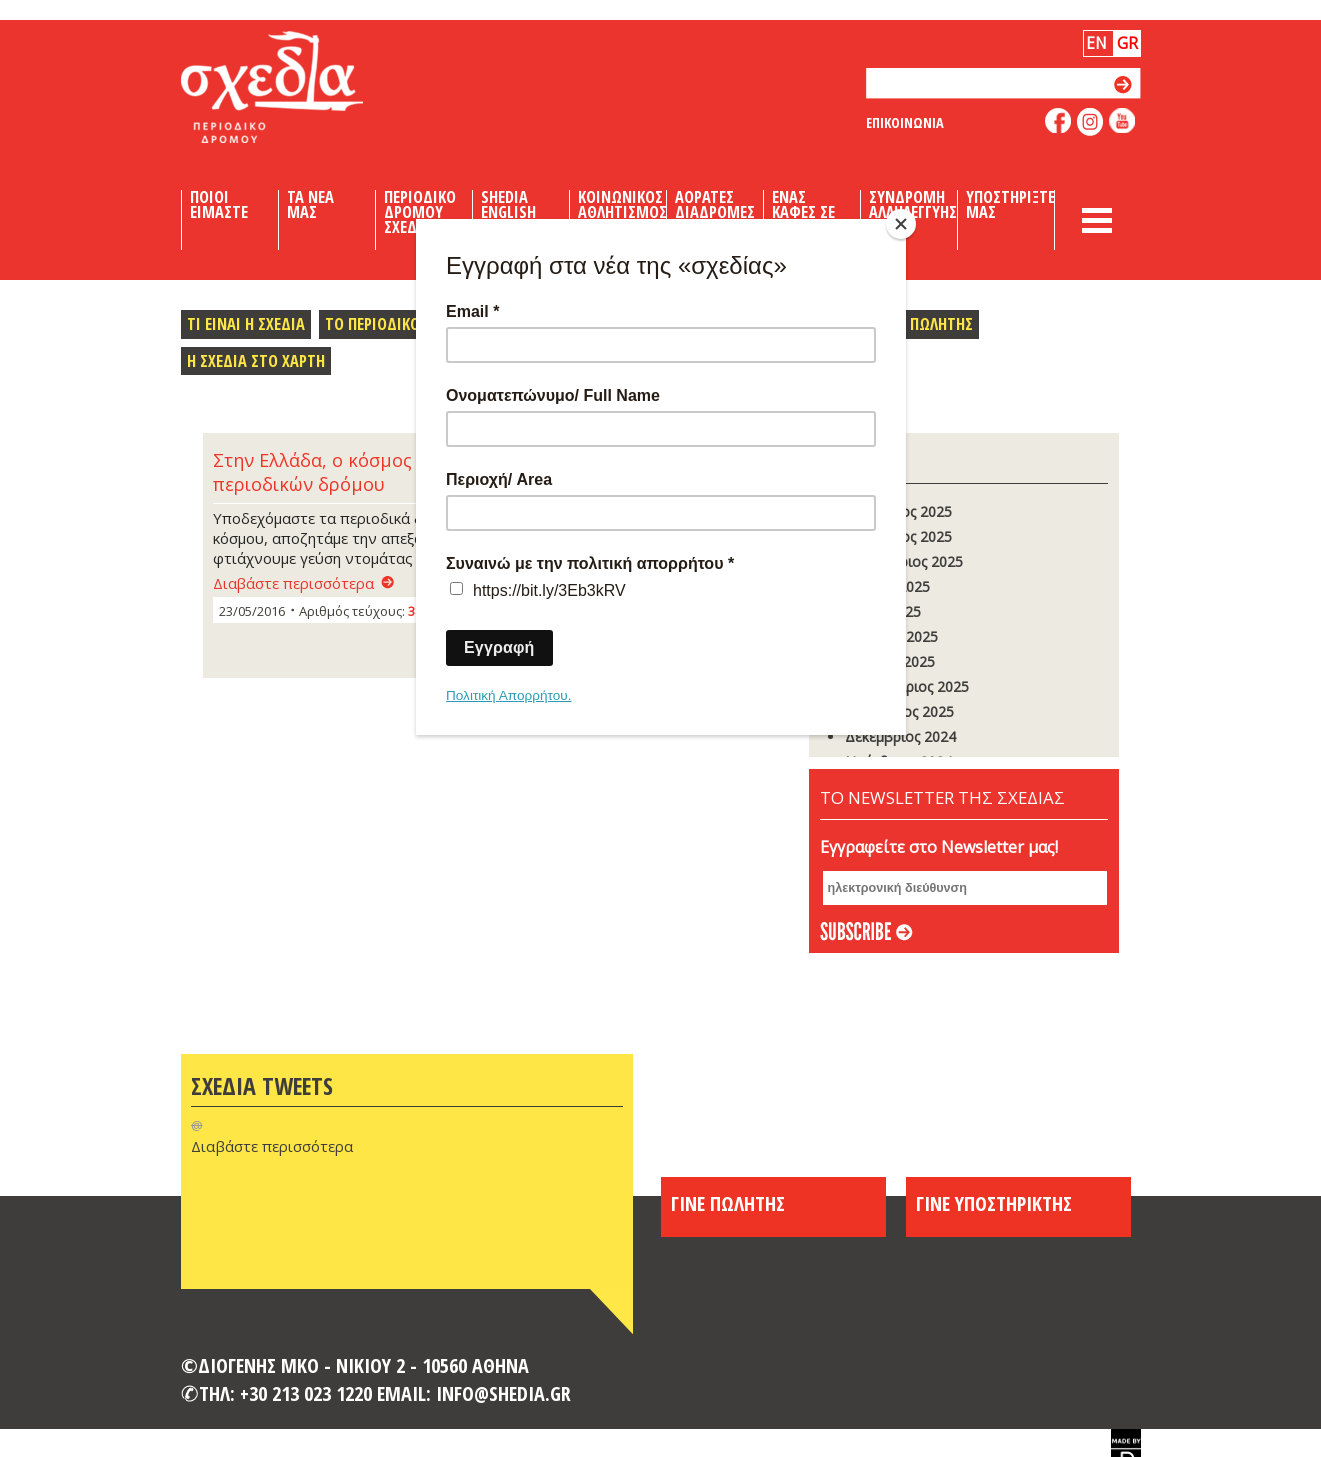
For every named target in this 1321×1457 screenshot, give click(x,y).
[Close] (901, 224)
